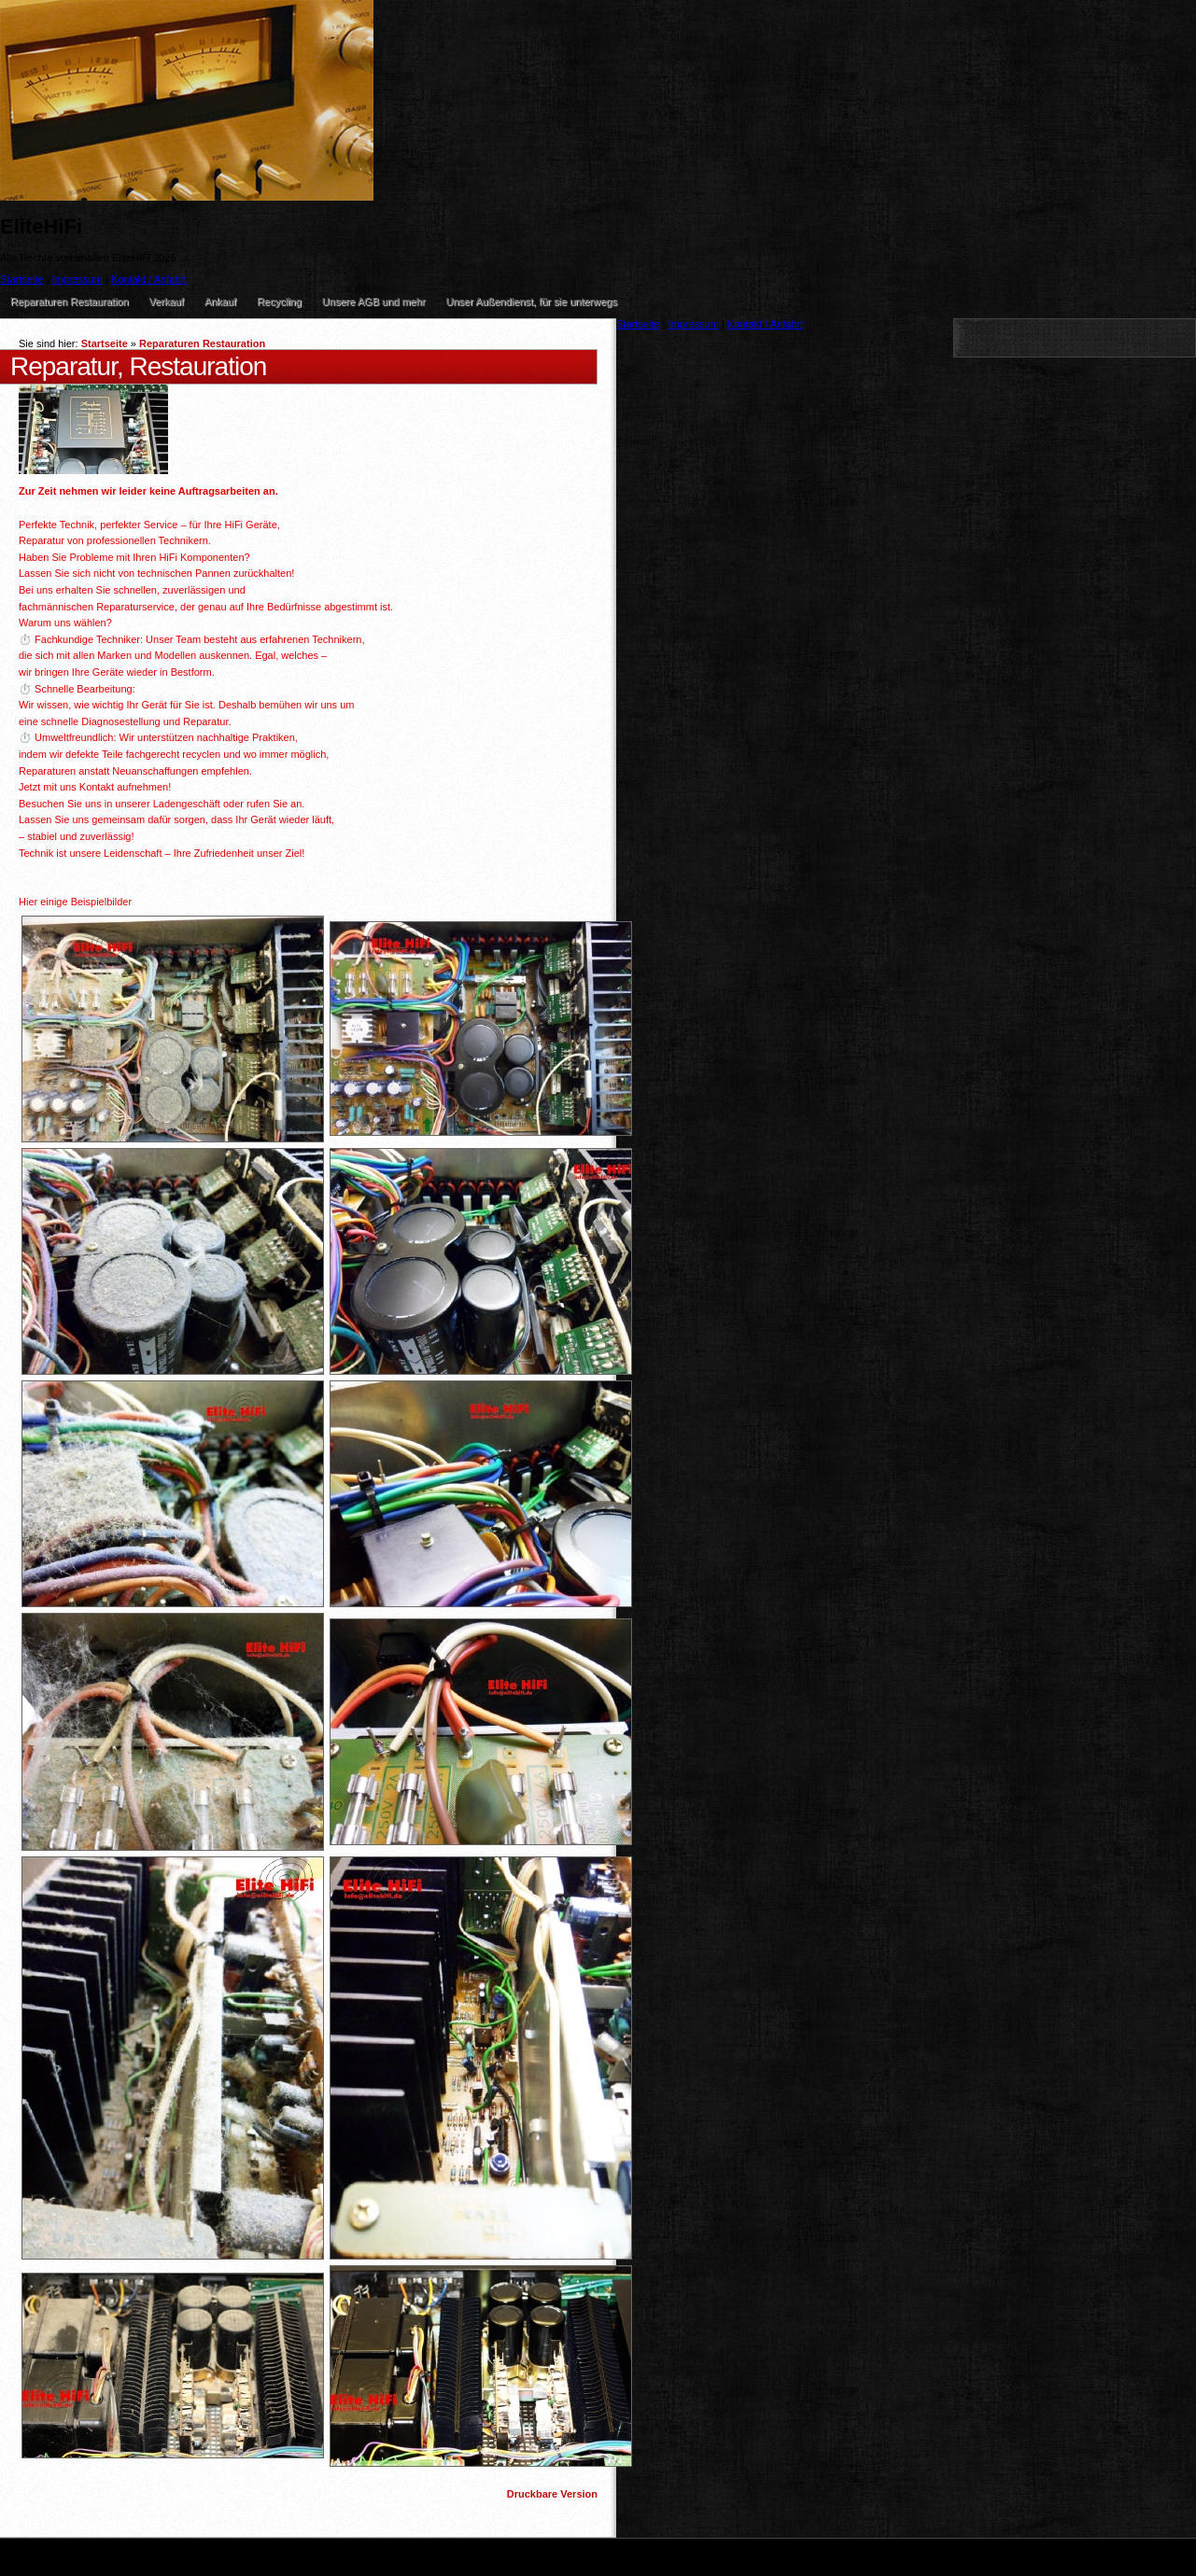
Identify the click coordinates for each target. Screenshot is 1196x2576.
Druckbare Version (552, 2493)
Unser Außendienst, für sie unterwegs (531, 301)
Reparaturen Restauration (69, 301)
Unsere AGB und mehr (374, 301)
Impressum (76, 279)
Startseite (104, 343)
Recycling (279, 301)
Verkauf (166, 301)
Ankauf (220, 301)
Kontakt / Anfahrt (149, 279)
